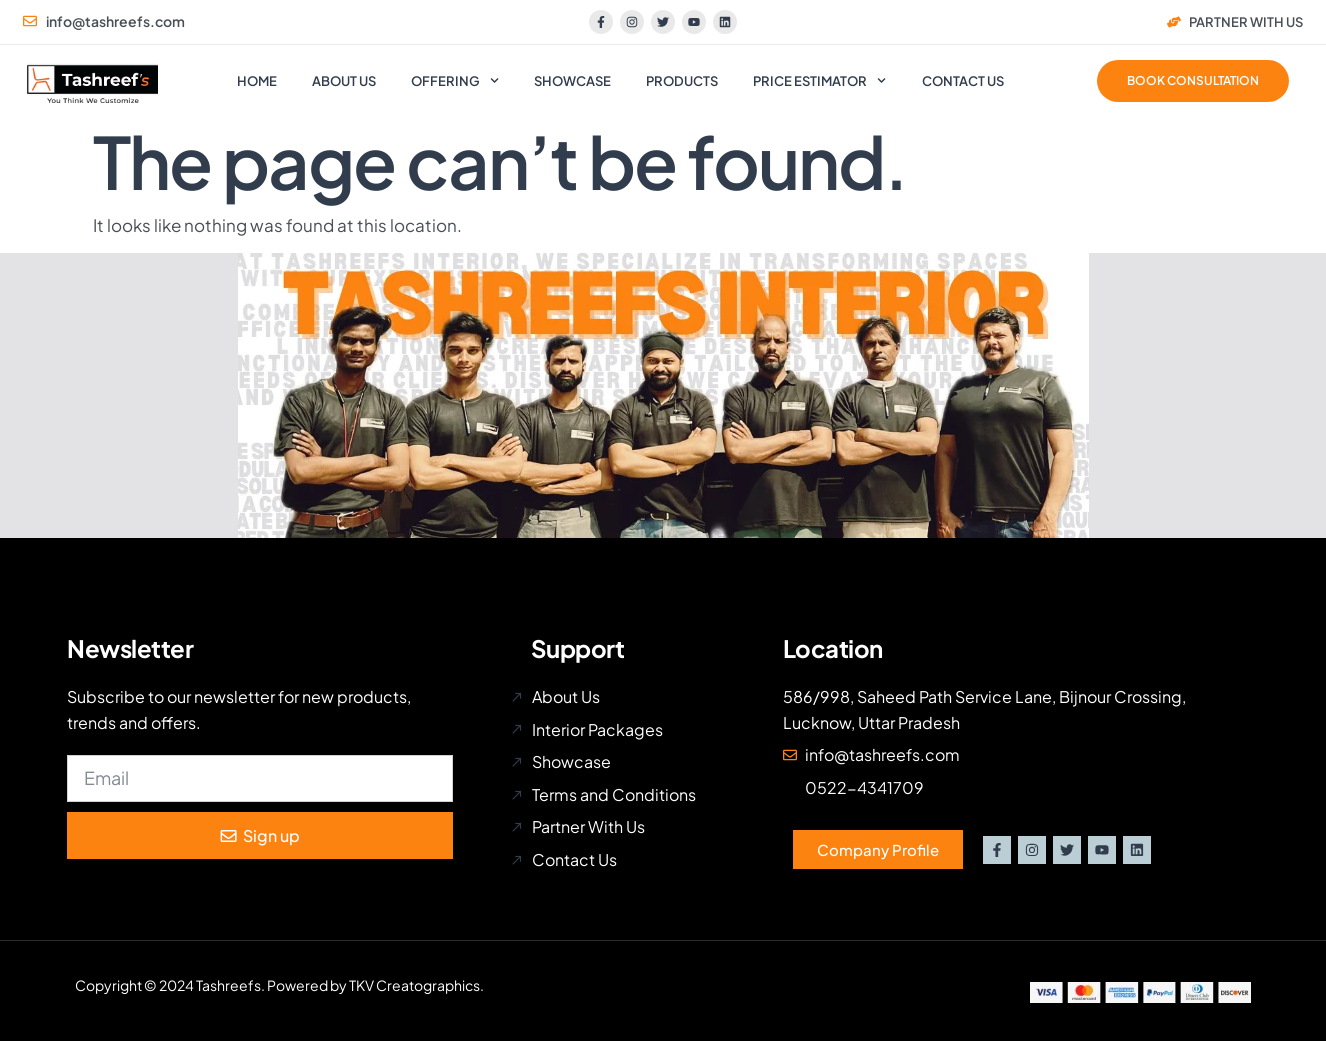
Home (257, 81)
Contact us (963, 81)
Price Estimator (819, 80)
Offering (455, 80)
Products (682, 81)
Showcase (572, 81)
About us (344, 81)
